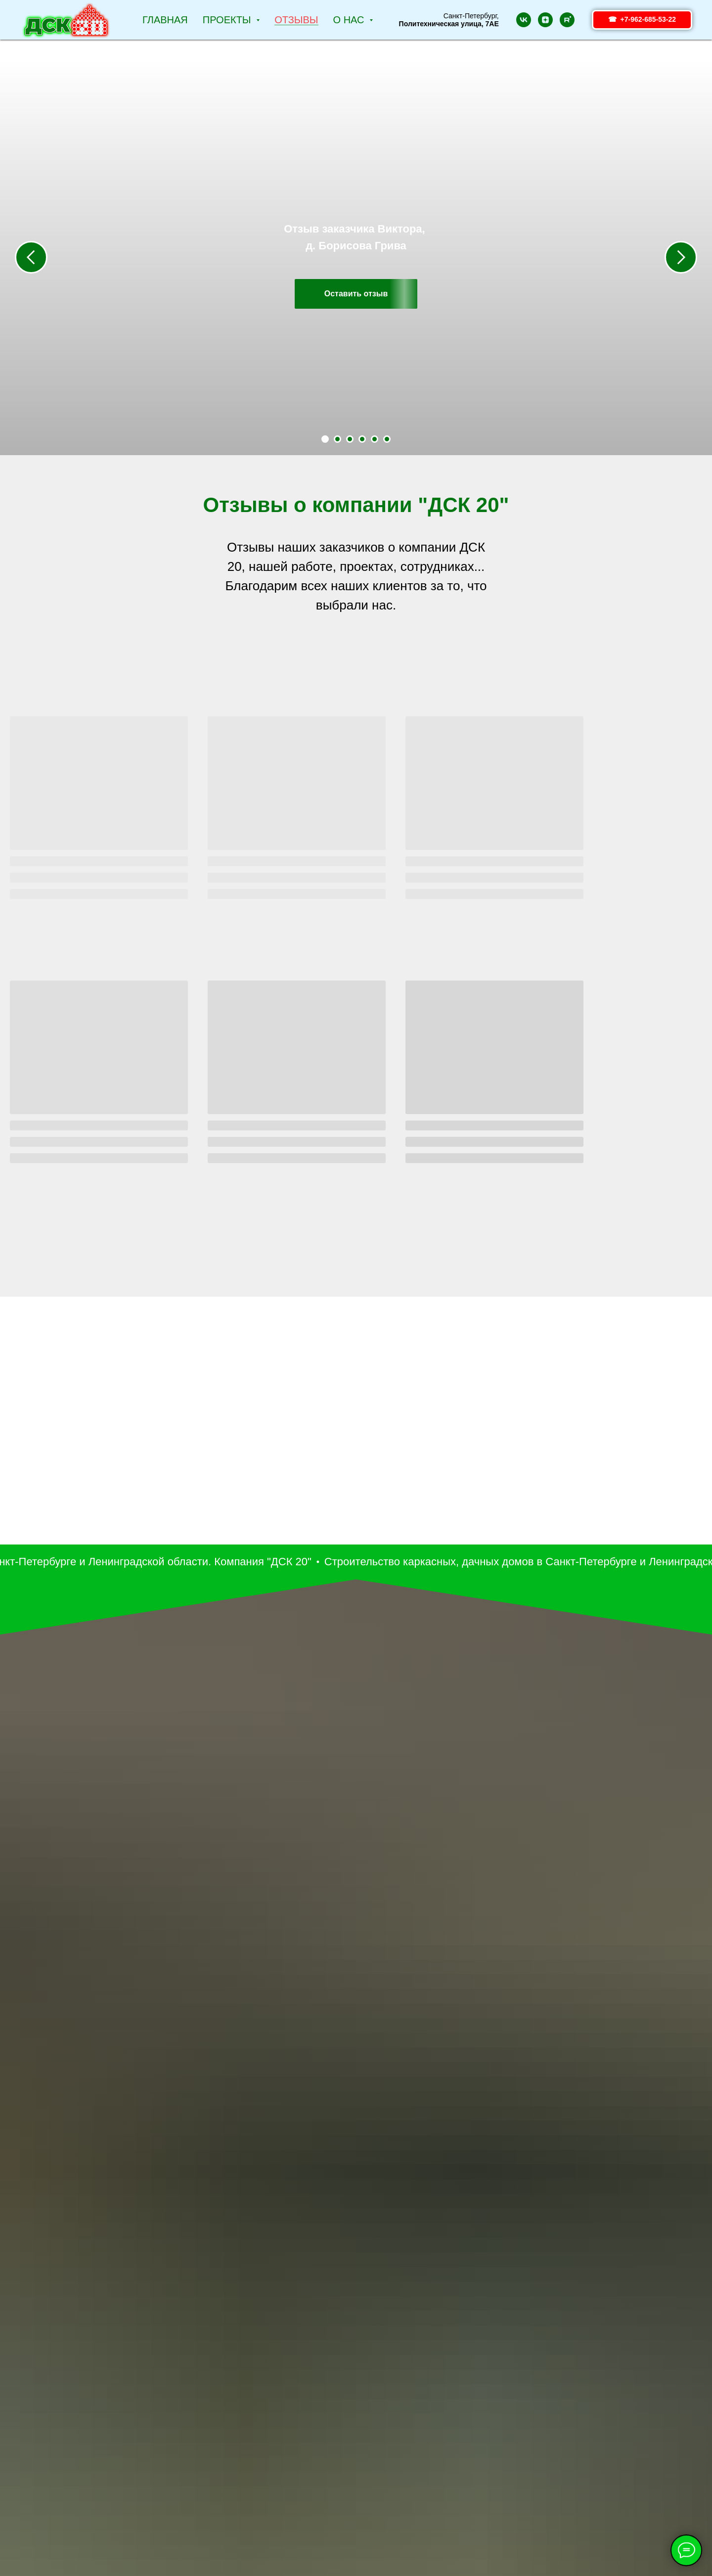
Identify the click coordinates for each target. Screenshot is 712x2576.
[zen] (545, 19)
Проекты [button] (228, 19)
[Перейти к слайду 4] (362, 439)
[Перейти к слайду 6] (387, 439)
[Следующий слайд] (681, 257)
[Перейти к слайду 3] (350, 439)
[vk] (523, 19)
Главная (165, 19)
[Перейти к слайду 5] (374, 439)
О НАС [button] (350, 19)
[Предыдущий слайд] (31, 257)
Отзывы (296, 19)
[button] (356, 294)
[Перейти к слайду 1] (325, 439)
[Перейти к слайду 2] (337, 439)
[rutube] (567, 19)
